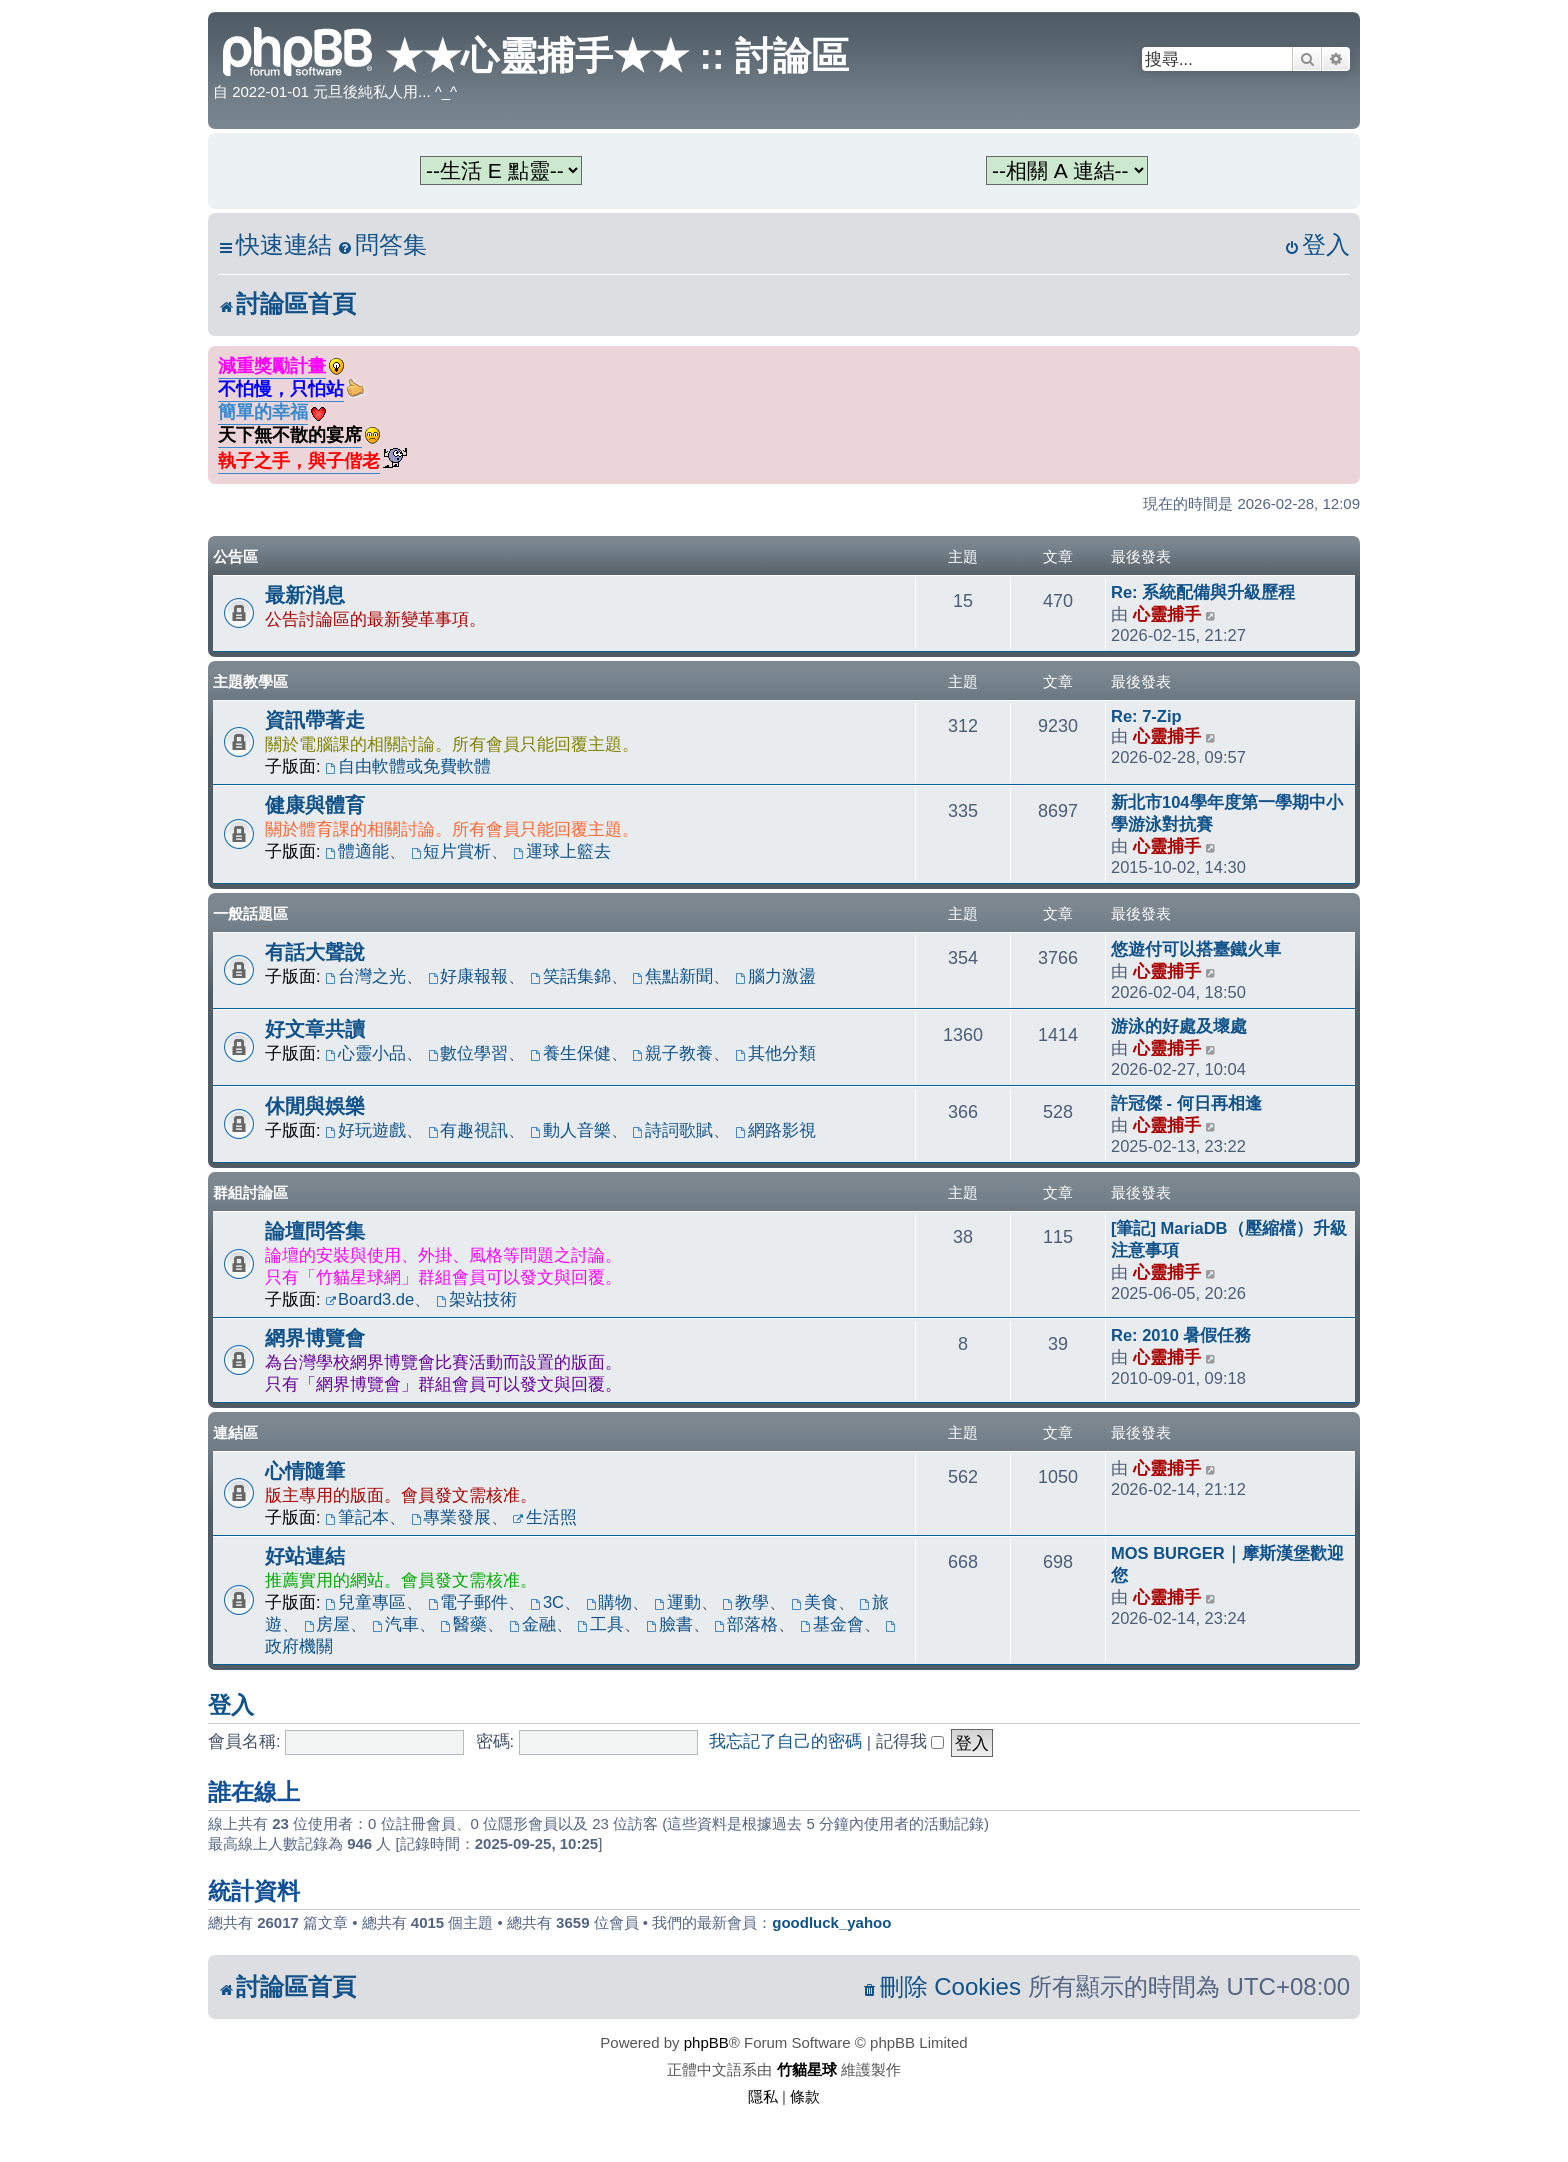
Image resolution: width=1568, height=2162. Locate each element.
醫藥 (463, 1624)
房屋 (327, 1624)
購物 (609, 1602)
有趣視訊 (468, 1130)
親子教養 (673, 1053)
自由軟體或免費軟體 (408, 766)
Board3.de (369, 1299)
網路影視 (775, 1130)
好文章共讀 (315, 1029)
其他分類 (775, 1053)
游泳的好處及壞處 (1179, 1026)
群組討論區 (250, 1192)
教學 (745, 1602)
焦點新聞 (673, 976)
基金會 (832, 1624)
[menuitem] (382, 245)
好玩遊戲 (365, 1130)
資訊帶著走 (315, 720)
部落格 (746, 1624)
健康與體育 (315, 805)
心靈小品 (365, 1053)
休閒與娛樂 (315, 1106)
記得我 (910, 1741)
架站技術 (476, 1299)
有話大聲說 (315, 952)
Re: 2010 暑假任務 (1181, 1335)
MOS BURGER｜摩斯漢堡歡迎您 (1227, 1564)
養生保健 (570, 1053)
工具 (600, 1624)
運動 (677, 1602)
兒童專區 (365, 1602)
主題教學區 (250, 681)
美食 (814, 1602)
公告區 (235, 556)
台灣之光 (365, 976)
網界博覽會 (315, 1338)
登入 (231, 1705)
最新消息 (305, 595)
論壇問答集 (315, 1231)
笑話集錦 (570, 976)
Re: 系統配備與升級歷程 (1203, 592)
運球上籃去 (562, 851)
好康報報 (468, 976)
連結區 (235, 1432)
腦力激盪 (775, 976)
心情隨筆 (305, 1471)
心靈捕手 (1167, 614)
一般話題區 (250, 913)
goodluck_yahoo (831, 1922)
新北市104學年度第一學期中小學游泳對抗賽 (1227, 813)
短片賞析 (451, 851)
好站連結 (305, 1556)
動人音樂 (570, 1130)
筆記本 (357, 1517)
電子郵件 (468, 1602)
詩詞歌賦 (673, 1130)
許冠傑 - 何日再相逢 (1186, 1103)
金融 (532, 1624)
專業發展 (451, 1517)
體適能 (357, 851)
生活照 (545, 1517)
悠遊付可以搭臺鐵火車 (1196, 949)
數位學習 (468, 1053)
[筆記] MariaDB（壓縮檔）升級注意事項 (1229, 1239)
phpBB (706, 2042)
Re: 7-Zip (1146, 716)
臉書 (669, 1624)
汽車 (395, 1624)
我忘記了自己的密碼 (785, 1741)
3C (547, 1602)
